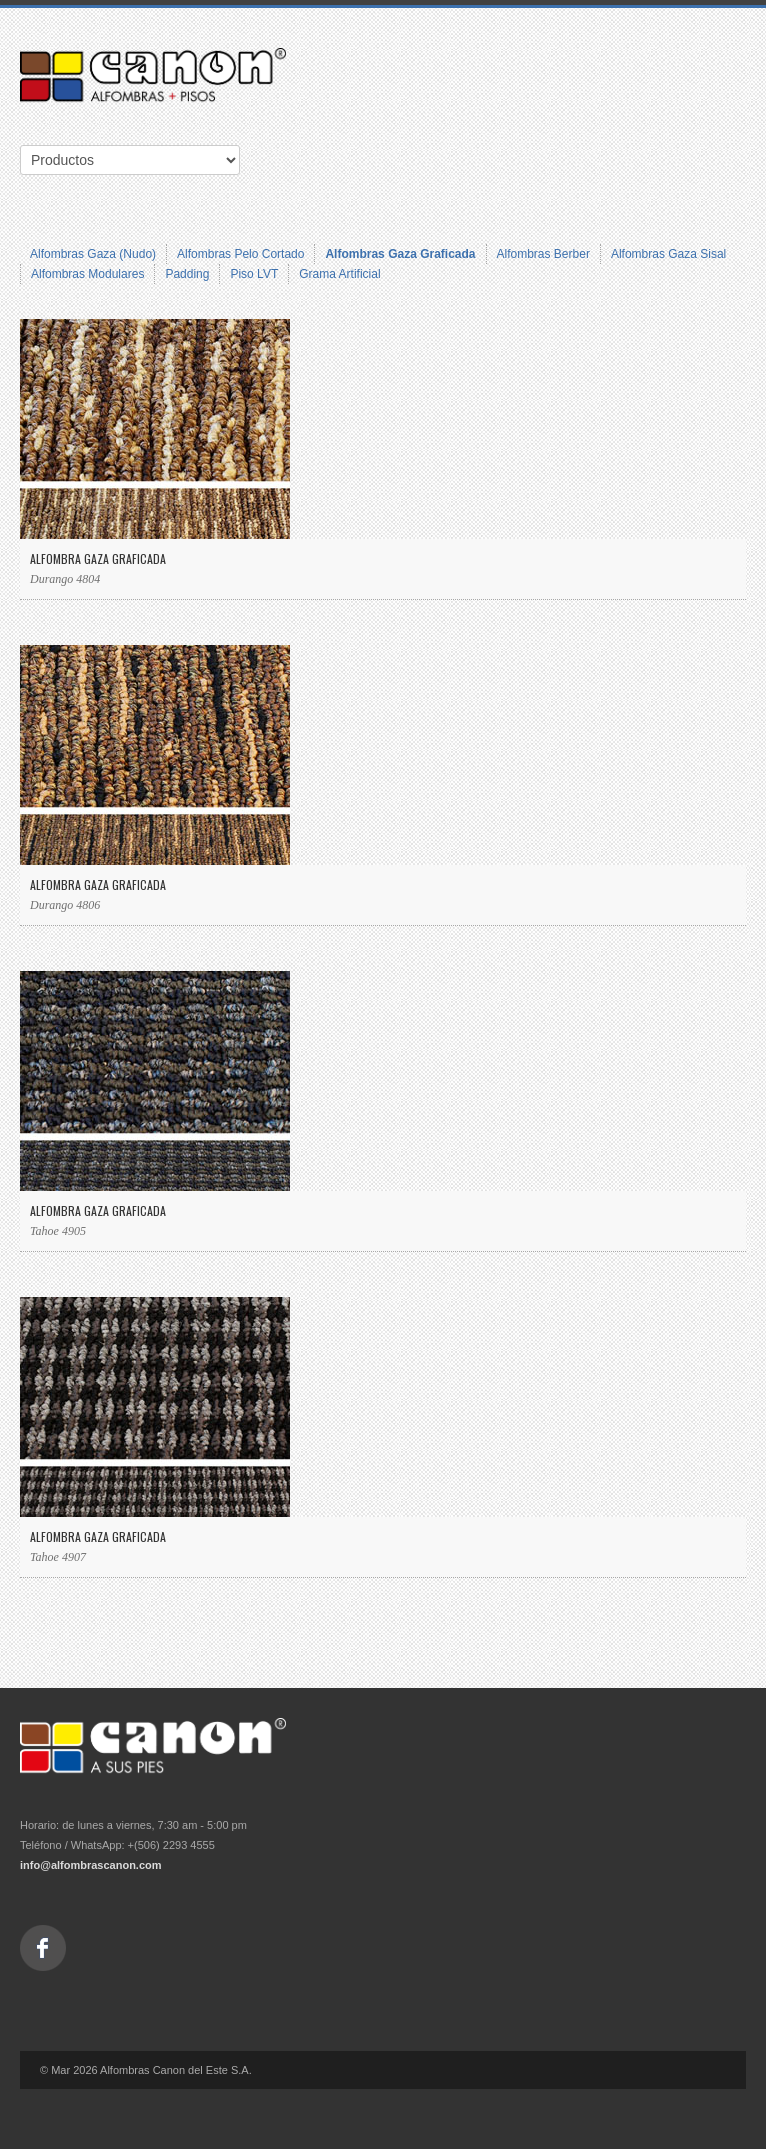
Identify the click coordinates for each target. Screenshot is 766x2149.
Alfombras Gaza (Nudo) (93, 254)
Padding (187, 274)
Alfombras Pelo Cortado (240, 254)
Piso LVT (254, 274)
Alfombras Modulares (87, 274)
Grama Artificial (339, 274)
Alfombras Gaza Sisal (668, 254)
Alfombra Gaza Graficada (98, 558)
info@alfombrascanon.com (91, 1865)
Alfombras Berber (543, 254)
